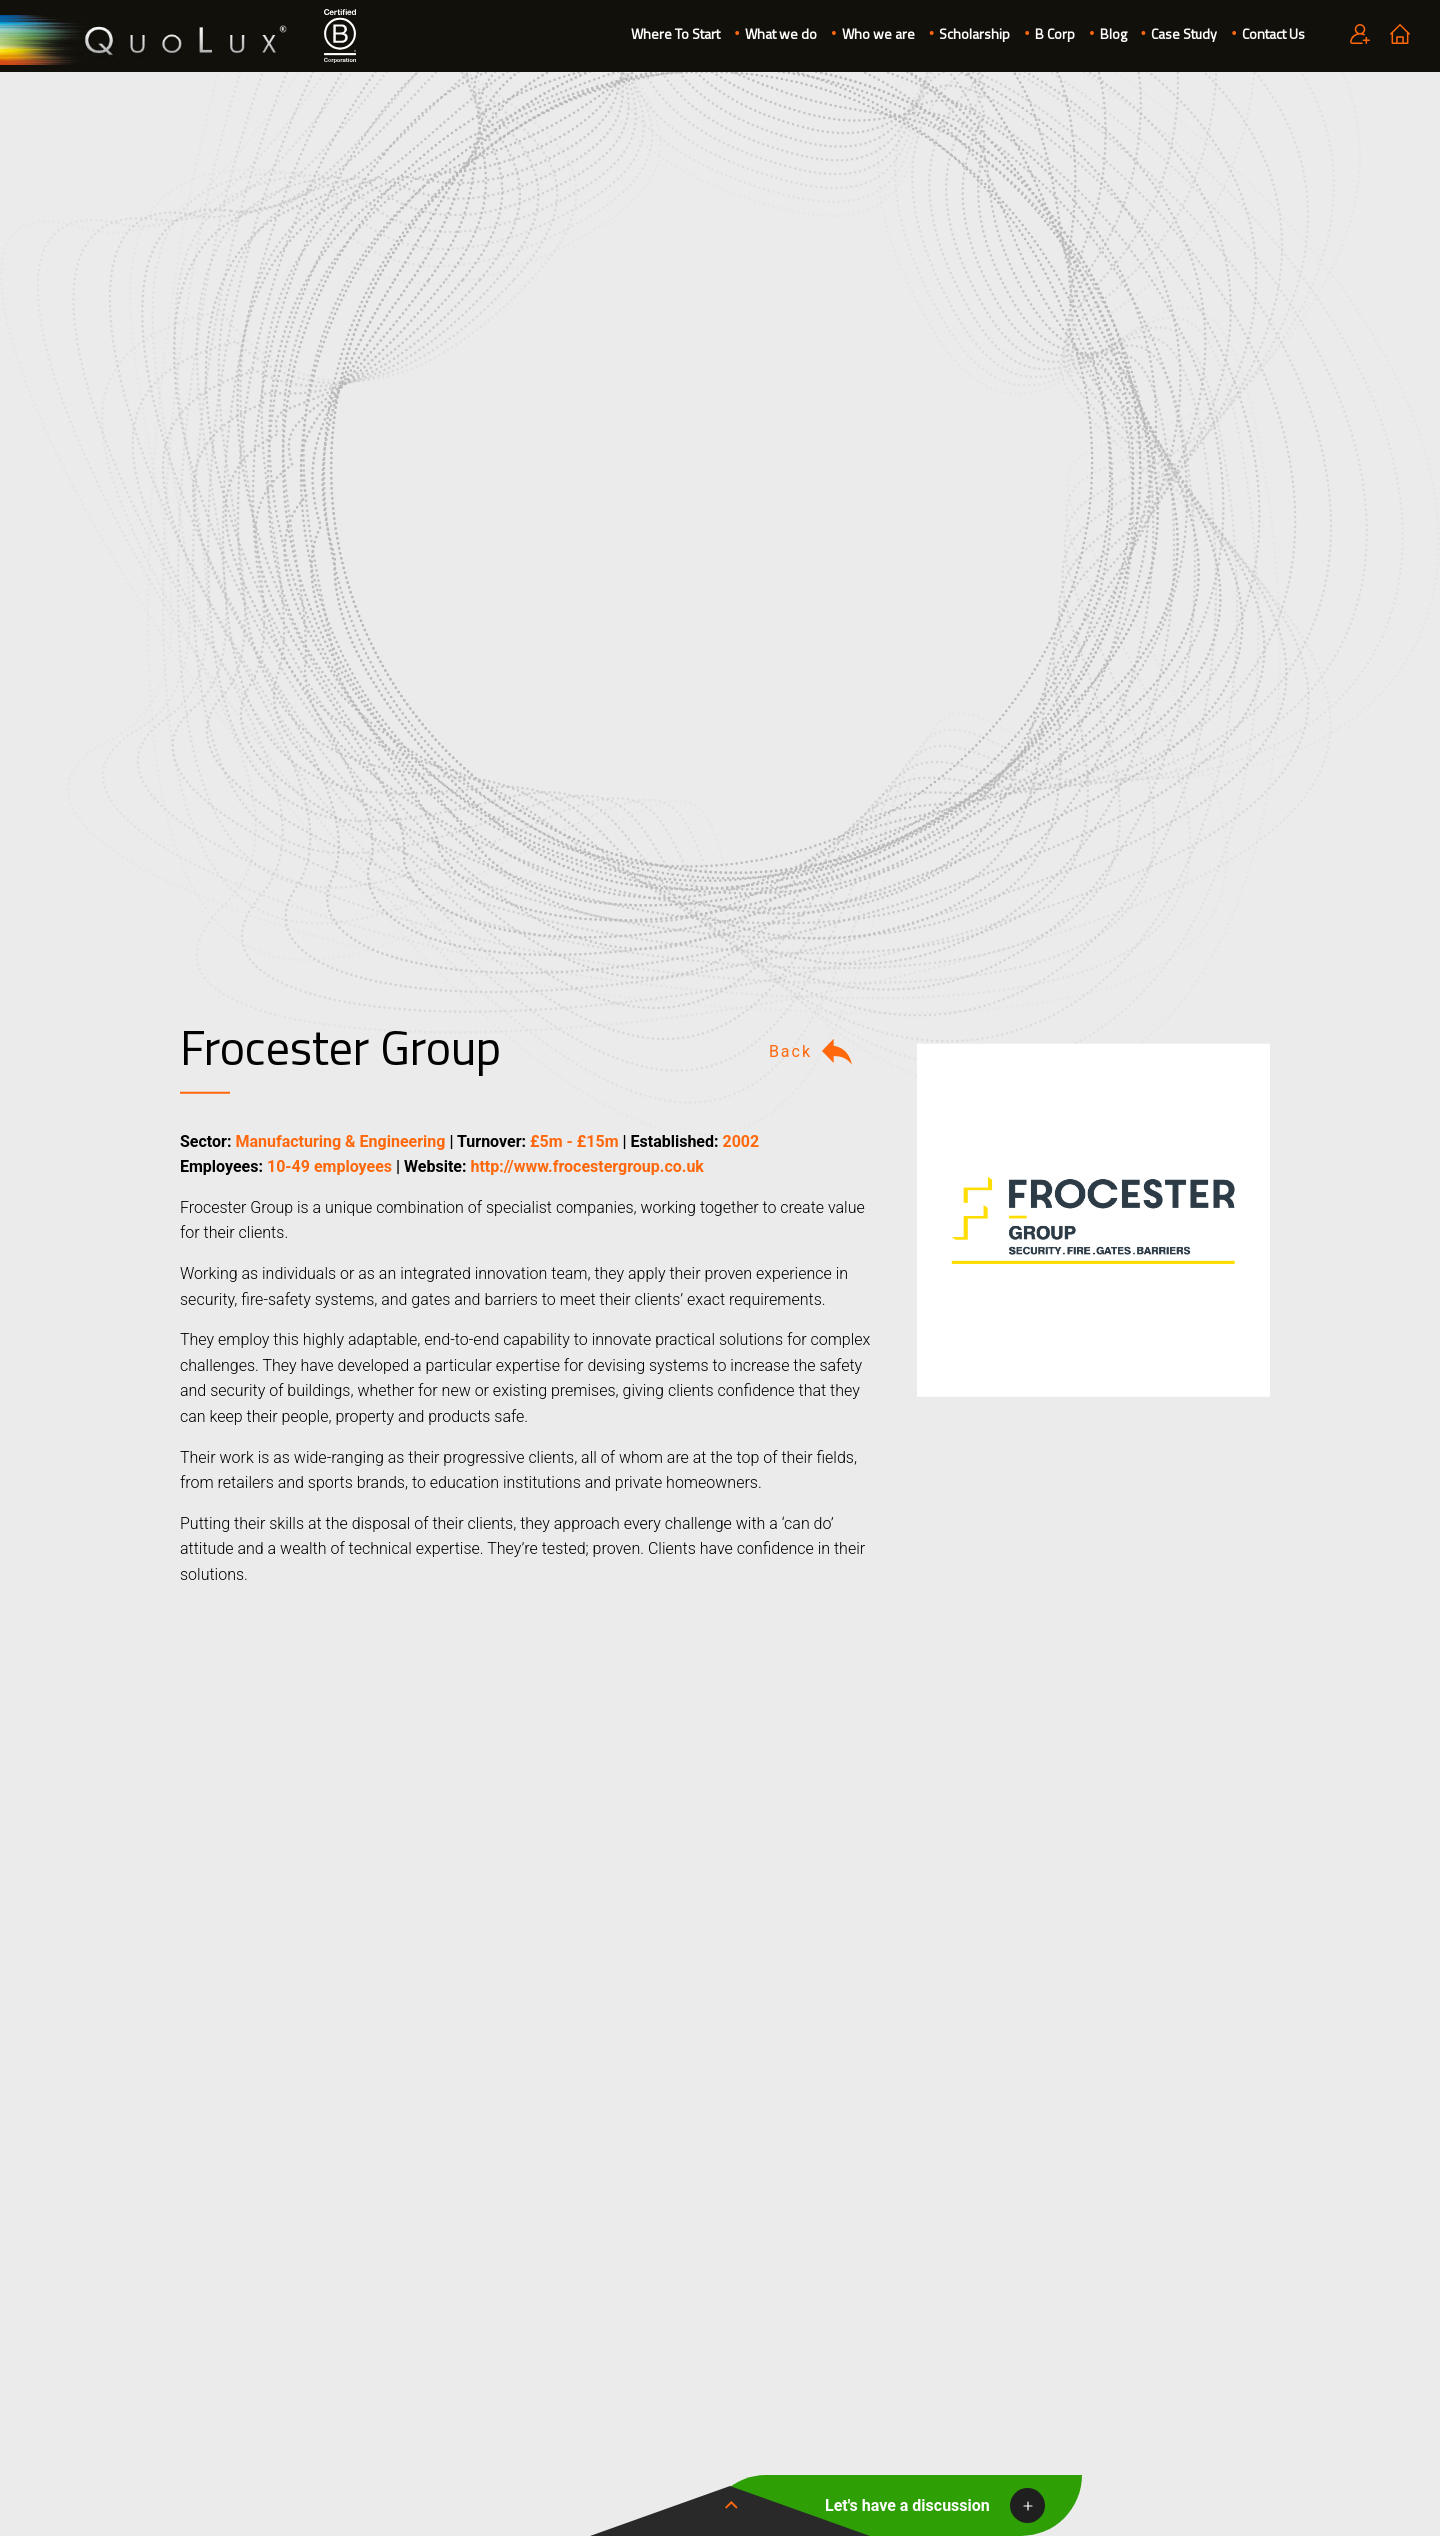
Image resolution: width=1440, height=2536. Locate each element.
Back (813, 1052)
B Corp (1055, 33)
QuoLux (147, 40)
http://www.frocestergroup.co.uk (586, 1166)
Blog (1113, 33)
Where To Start (675, 33)
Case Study (1184, 33)
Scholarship (974, 33)
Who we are (878, 33)
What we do (781, 33)
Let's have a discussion (907, 2505)
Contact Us (1273, 33)
